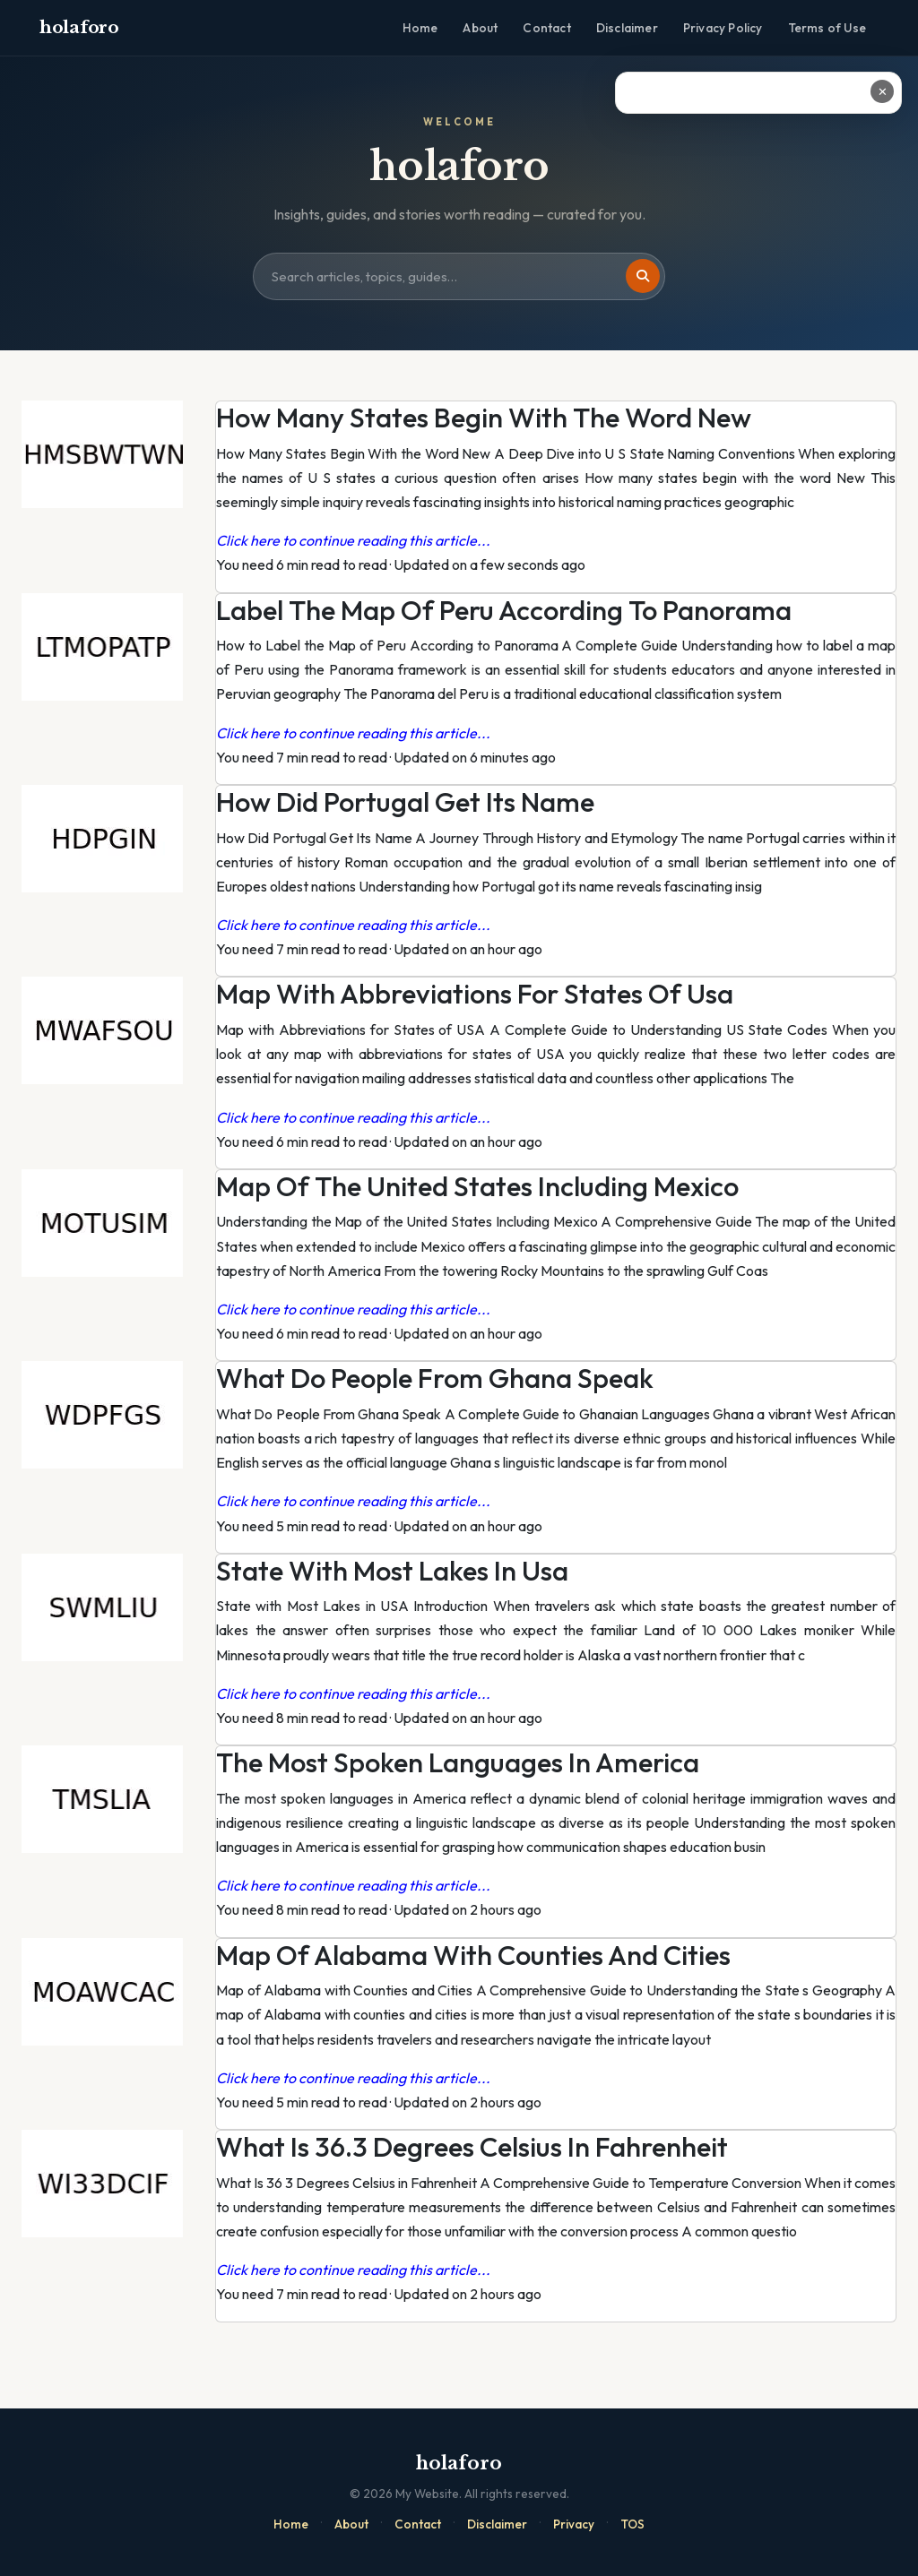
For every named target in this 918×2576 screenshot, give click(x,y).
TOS (632, 2524)
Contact (546, 28)
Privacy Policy (723, 28)
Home (420, 28)
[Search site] (459, 277)
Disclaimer (627, 28)
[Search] (643, 276)
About (480, 28)
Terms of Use (827, 28)
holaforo (79, 27)
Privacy (573, 2524)
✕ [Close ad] (883, 91)
